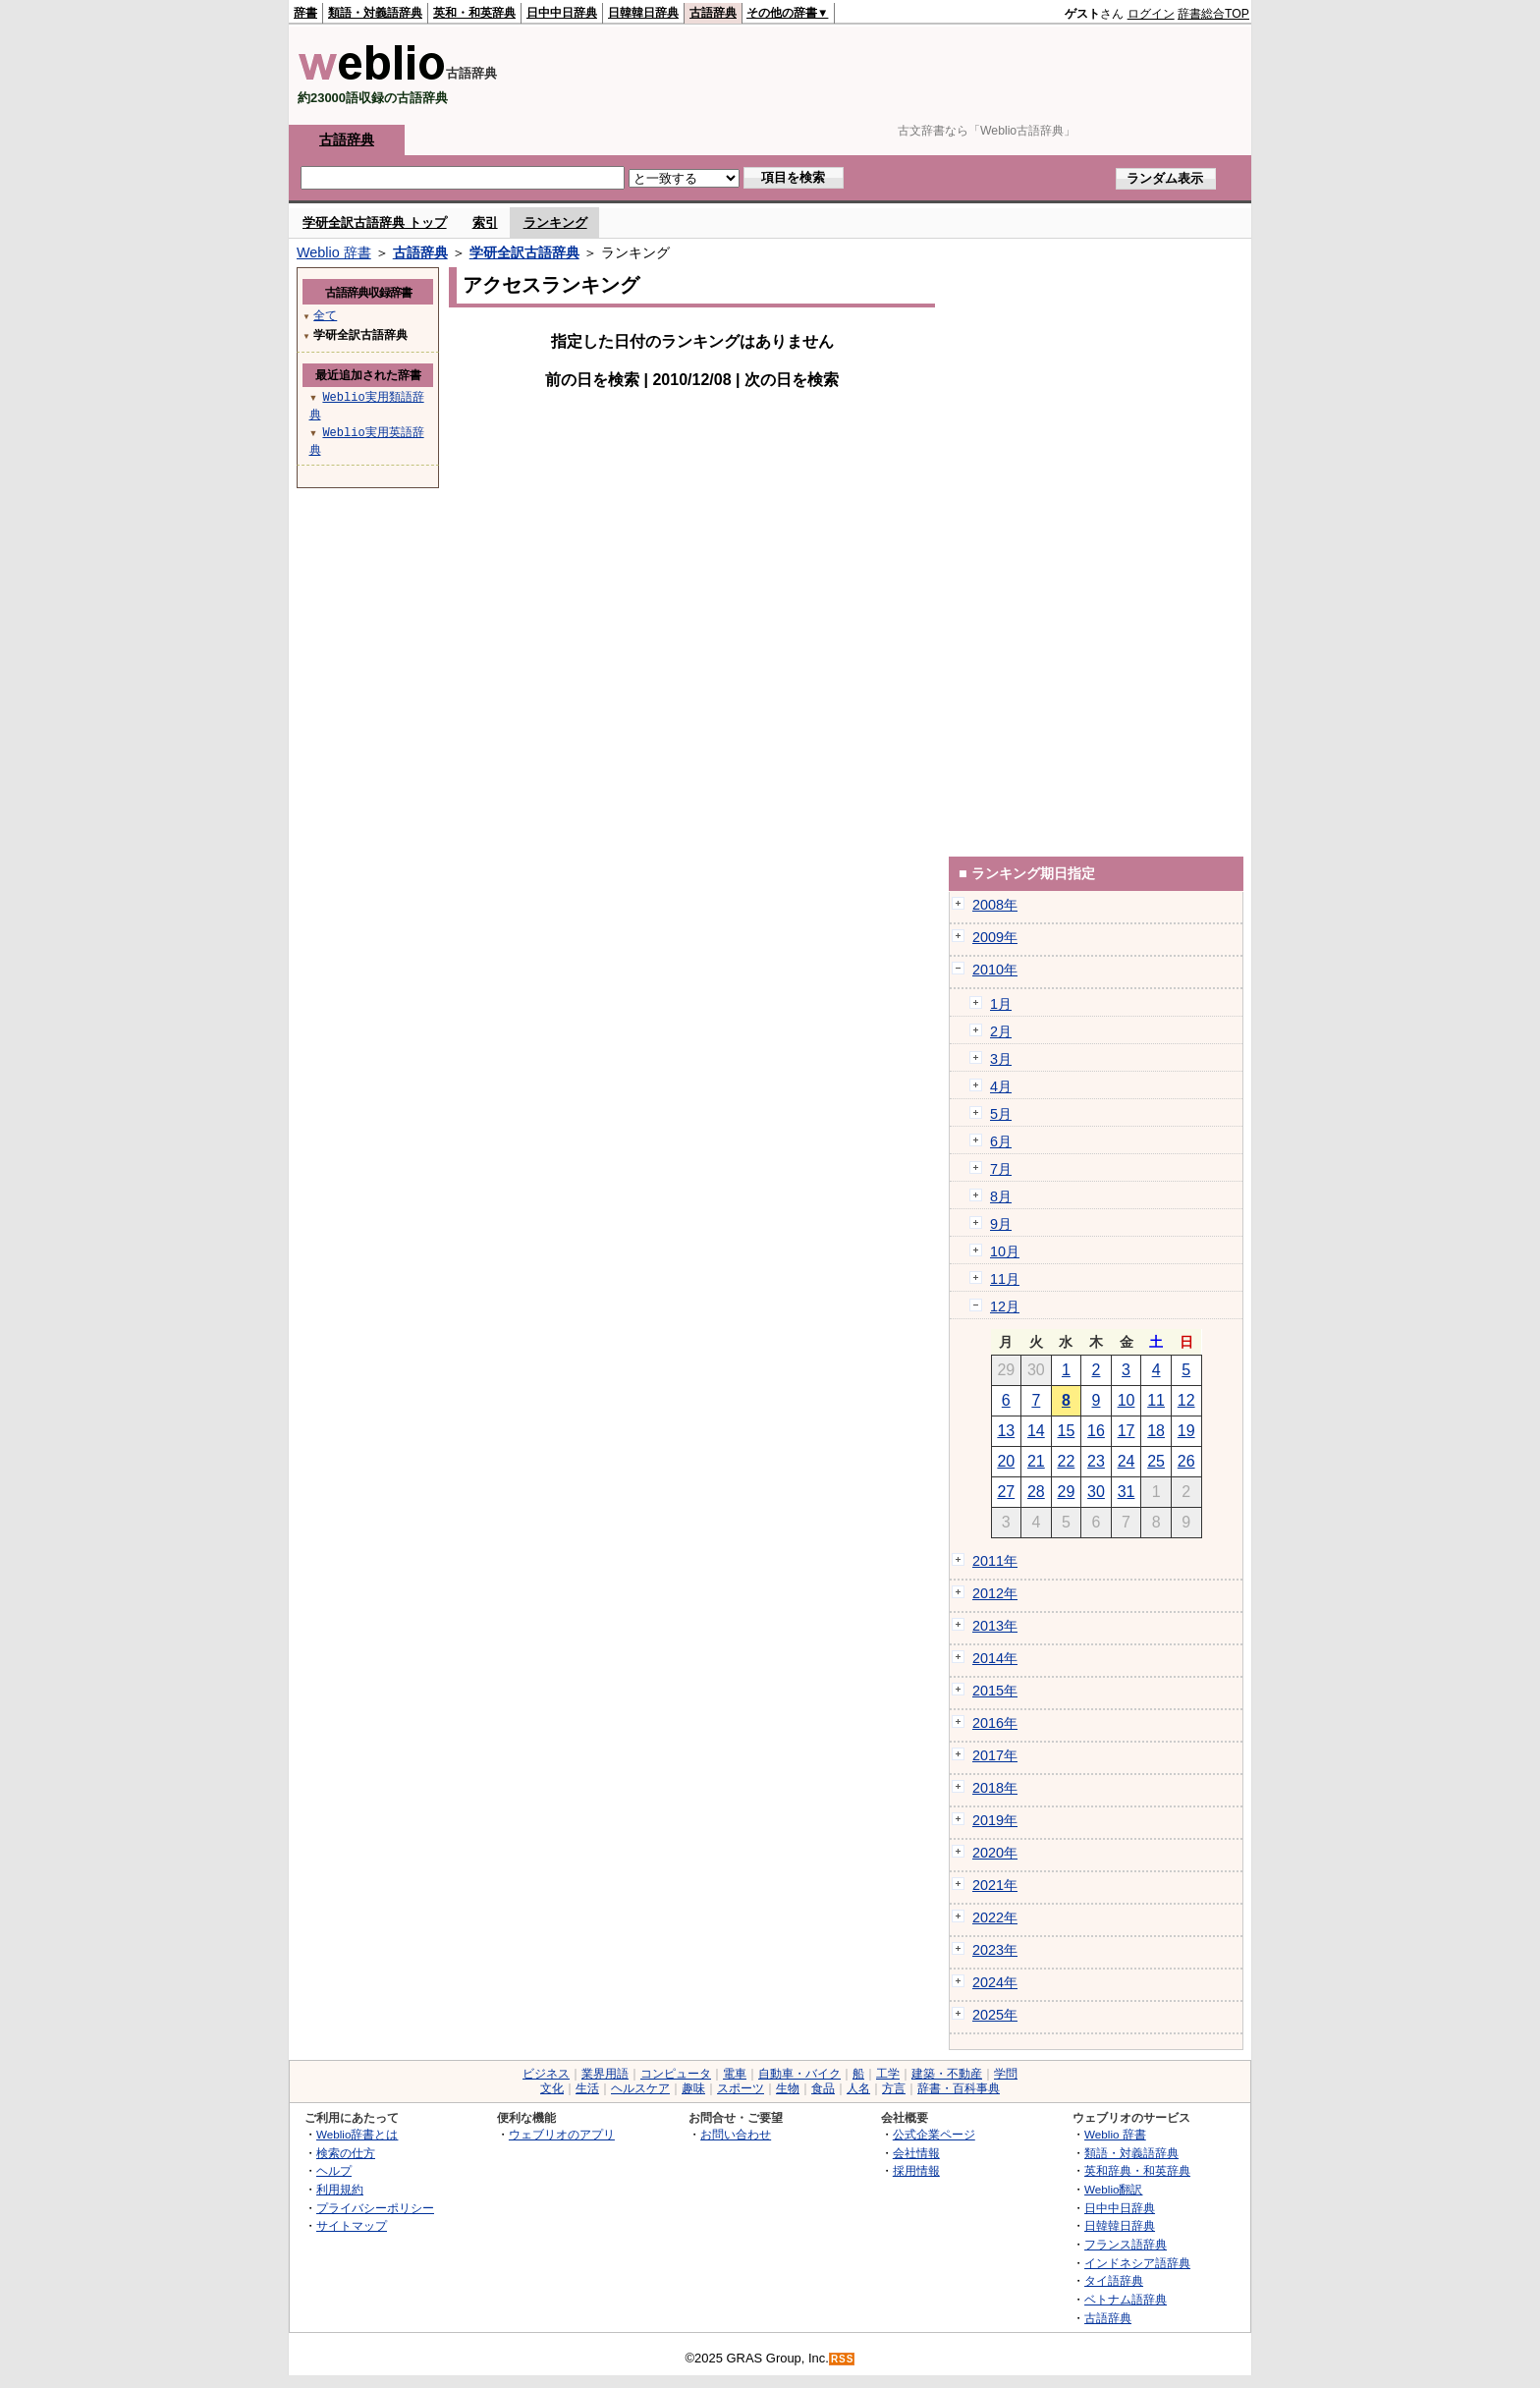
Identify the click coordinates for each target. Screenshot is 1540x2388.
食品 (823, 2088)
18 (1156, 1430)
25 (1156, 1461)
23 (1096, 1461)
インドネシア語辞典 (1137, 2262)
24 (1126, 1461)
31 (1126, 1491)
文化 (552, 2088)
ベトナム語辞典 (1125, 2299)
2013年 (995, 1626)
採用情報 (916, 2170)
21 (1036, 1461)
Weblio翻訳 (1113, 2189)
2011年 (995, 1561)
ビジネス (546, 2074)
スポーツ (740, 2088)
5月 (1001, 1114)
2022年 (995, 1917)
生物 (787, 2088)
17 (1126, 1430)
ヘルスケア (640, 2088)
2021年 (995, 1885)
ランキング (555, 222)
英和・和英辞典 (474, 13)
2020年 (995, 1852)
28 (1036, 1491)
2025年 (995, 2015)
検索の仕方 (345, 2152)
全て (325, 314)
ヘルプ (334, 2170)
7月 (1001, 1169)
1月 (1001, 1004)
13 (1006, 1430)
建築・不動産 (946, 2074)
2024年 (995, 1982)
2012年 (995, 1593)
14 (1036, 1430)
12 (1186, 1400)
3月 (1001, 1059)
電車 (734, 2074)
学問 (1006, 2074)
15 (1066, 1430)
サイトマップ (351, 2225)
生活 (587, 2088)
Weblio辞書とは (357, 2134)
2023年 (995, 1950)
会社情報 (916, 2152)
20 (1006, 1461)
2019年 (995, 1820)
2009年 (995, 937)
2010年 (995, 969)
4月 (1001, 1086)
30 (1096, 1491)
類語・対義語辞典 (375, 13)
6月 (1001, 1141)
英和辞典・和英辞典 (1137, 2170)
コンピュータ (675, 2074)
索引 (485, 222)
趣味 (693, 2088)
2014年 (995, 1658)
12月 (1004, 1306)
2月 (1001, 1031)
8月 (1001, 1196)
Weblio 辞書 (334, 252)
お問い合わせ (735, 2134)
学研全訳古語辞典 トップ (374, 222)
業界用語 (605, 2074)
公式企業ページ (934, 2134)
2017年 (995, 1755)
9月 (1001, 1224)
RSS (842, 2359)
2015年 (995, 1690)
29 (1066, 1491)
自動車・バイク (799, 2074)
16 (1096, 1430)
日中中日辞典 (561, 13)
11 (1156, 1400)
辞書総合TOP (1213, 14)
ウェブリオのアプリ (562, 2134)
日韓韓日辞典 (643, 13)
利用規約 (339, 2189)
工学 (888, 2074)
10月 (1004, 1251)
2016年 (995, 1723)
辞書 (305, 13)
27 (1006, 1491)
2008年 (995, 905)
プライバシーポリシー (375, 2207)
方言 (894, 2088)
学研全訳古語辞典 (524, 252)
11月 (1004, 1279)
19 (1186, 1430)
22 (1066, 1461)
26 (1186, 1461)
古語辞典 (713, 13)
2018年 (995, 1788)
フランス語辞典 (1125, 2244)
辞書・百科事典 (958, 2088)
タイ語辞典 (1113, 2280)
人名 (858, 2088)
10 (1126, 1400)
